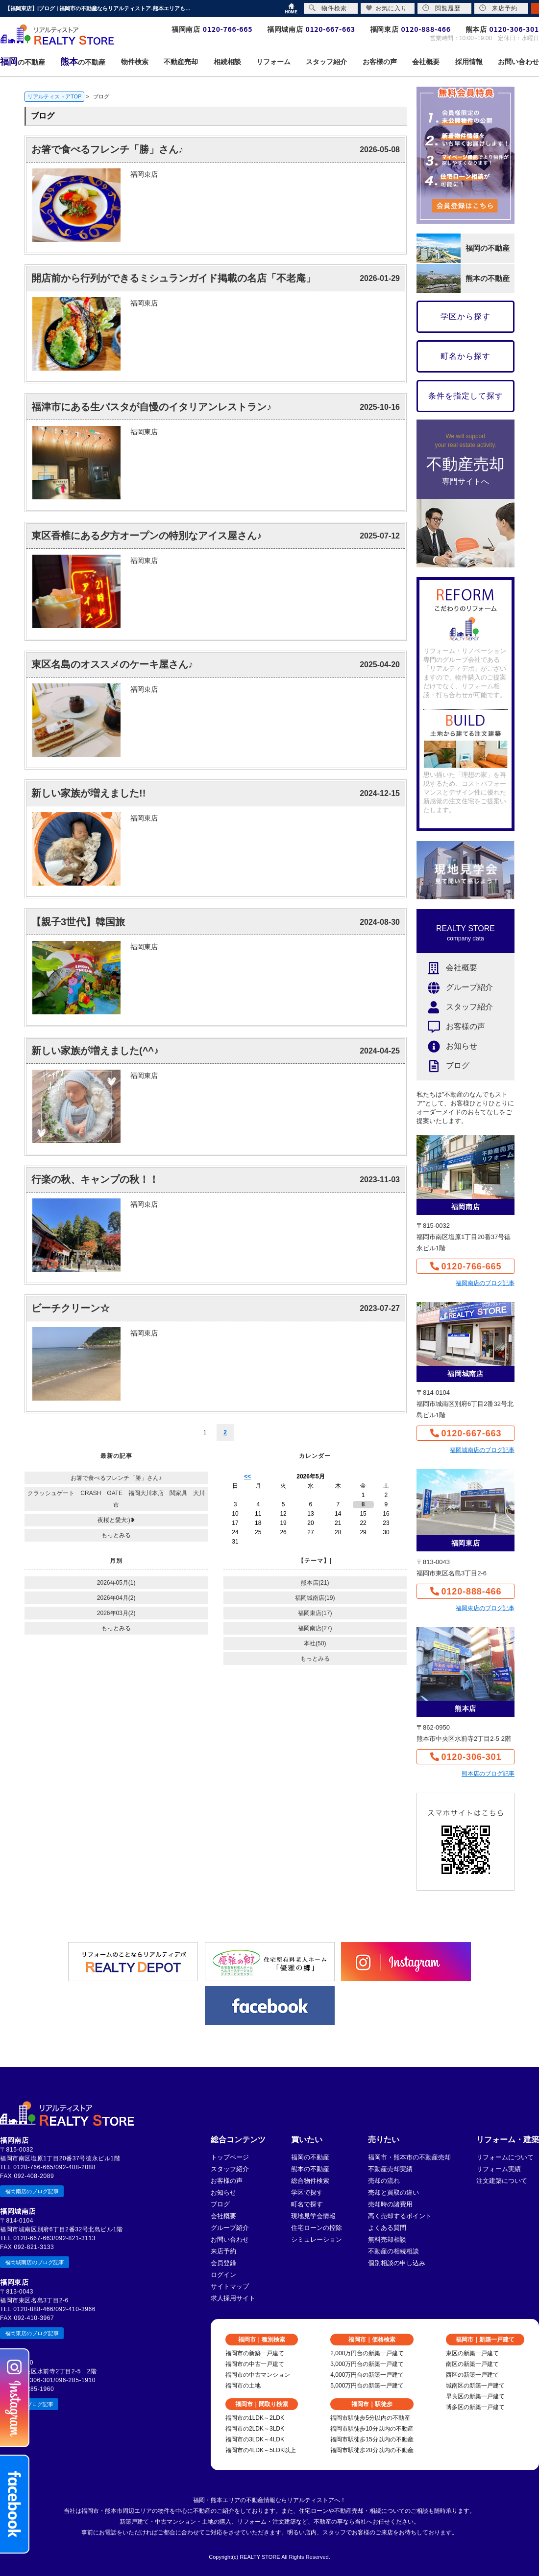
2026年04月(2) (116, 1597)
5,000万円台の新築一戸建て (367, 2385)
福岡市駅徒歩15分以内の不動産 (371, 2439)
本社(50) (315, 1643)
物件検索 (328, 8)
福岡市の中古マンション (257, 2374)
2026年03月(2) (116, 1613)
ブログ (442, 1066)
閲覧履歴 (441, 8)
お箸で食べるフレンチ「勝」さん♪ (107, 149)
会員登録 (223, 2263)
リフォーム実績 (498, 2169)
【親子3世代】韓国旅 (78, 921)
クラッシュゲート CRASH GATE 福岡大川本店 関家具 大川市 (116, 1499)
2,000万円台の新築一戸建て (367, 2353)
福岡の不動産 (310, 2157)
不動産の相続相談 (393, 2251)
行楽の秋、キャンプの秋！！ (95, 1179)
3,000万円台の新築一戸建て (367, 2364)
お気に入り (386, 8)
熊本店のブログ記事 (488, 1773)
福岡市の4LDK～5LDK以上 (260, 2450)
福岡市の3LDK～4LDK (254, 2439)
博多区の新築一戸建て (475, 2407)
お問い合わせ (230, 2239)
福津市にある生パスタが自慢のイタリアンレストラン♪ (151, 406)
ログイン (223, 2274)
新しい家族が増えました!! (88, 793)
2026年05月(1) (116, 1582)
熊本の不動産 (310, 2169)
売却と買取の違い (393, 2192)
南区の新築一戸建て (472, 2364)
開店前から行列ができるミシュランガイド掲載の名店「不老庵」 (173, 278)
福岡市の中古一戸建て (254, 2364)
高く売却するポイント (400, 2216)
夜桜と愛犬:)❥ (116, 1520)
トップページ (230, 2157)
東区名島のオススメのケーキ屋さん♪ (112, 664)
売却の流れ (384, 2180)
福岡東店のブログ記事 (485, 1608)
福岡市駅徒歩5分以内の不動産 (370, 2417)
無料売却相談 (387, 2239)
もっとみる (116, 1535)
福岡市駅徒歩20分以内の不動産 (371, 2450)
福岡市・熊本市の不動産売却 (409, 2157)
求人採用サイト (233, 2298)
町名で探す (307, 2204)
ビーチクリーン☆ (70, 1308)
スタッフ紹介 (454, 1007)
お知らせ (446, 1046)
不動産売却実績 (390, 2169)
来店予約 (223, 2251)
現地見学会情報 (313, 2216)
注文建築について (501, 2180)
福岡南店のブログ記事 (485, 1283)
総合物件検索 (310, 2180)
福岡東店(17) (315, 1613)
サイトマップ (230, 2286)
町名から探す (465, 356)
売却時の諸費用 (390, 2204)
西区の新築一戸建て (472, 2374)
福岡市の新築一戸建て (254, 2353)
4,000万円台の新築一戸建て (367, 2374)
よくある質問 (387, 2227)
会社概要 (446, 968)
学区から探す (465, 316)
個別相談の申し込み (396, 2263)
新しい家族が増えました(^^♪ (95, 1050)
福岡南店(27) (315, 1628)
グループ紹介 (454, 988)
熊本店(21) (315, 1582)
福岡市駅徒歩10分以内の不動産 (371, 2428)
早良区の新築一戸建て (475, 2396)
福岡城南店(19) (315, 1597)
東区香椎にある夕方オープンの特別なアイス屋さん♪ (146, 535)
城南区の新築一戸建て (475, 2385)
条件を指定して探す (465, 396)
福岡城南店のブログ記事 (482, 1450)
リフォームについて (505, 2157)
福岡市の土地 (243, 2385)
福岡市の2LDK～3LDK (254, 2428)
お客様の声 (450, 1027)
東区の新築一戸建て (472, 2353)
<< (247, 1476)
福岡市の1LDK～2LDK (254, 2417)
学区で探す (307, 2192)
